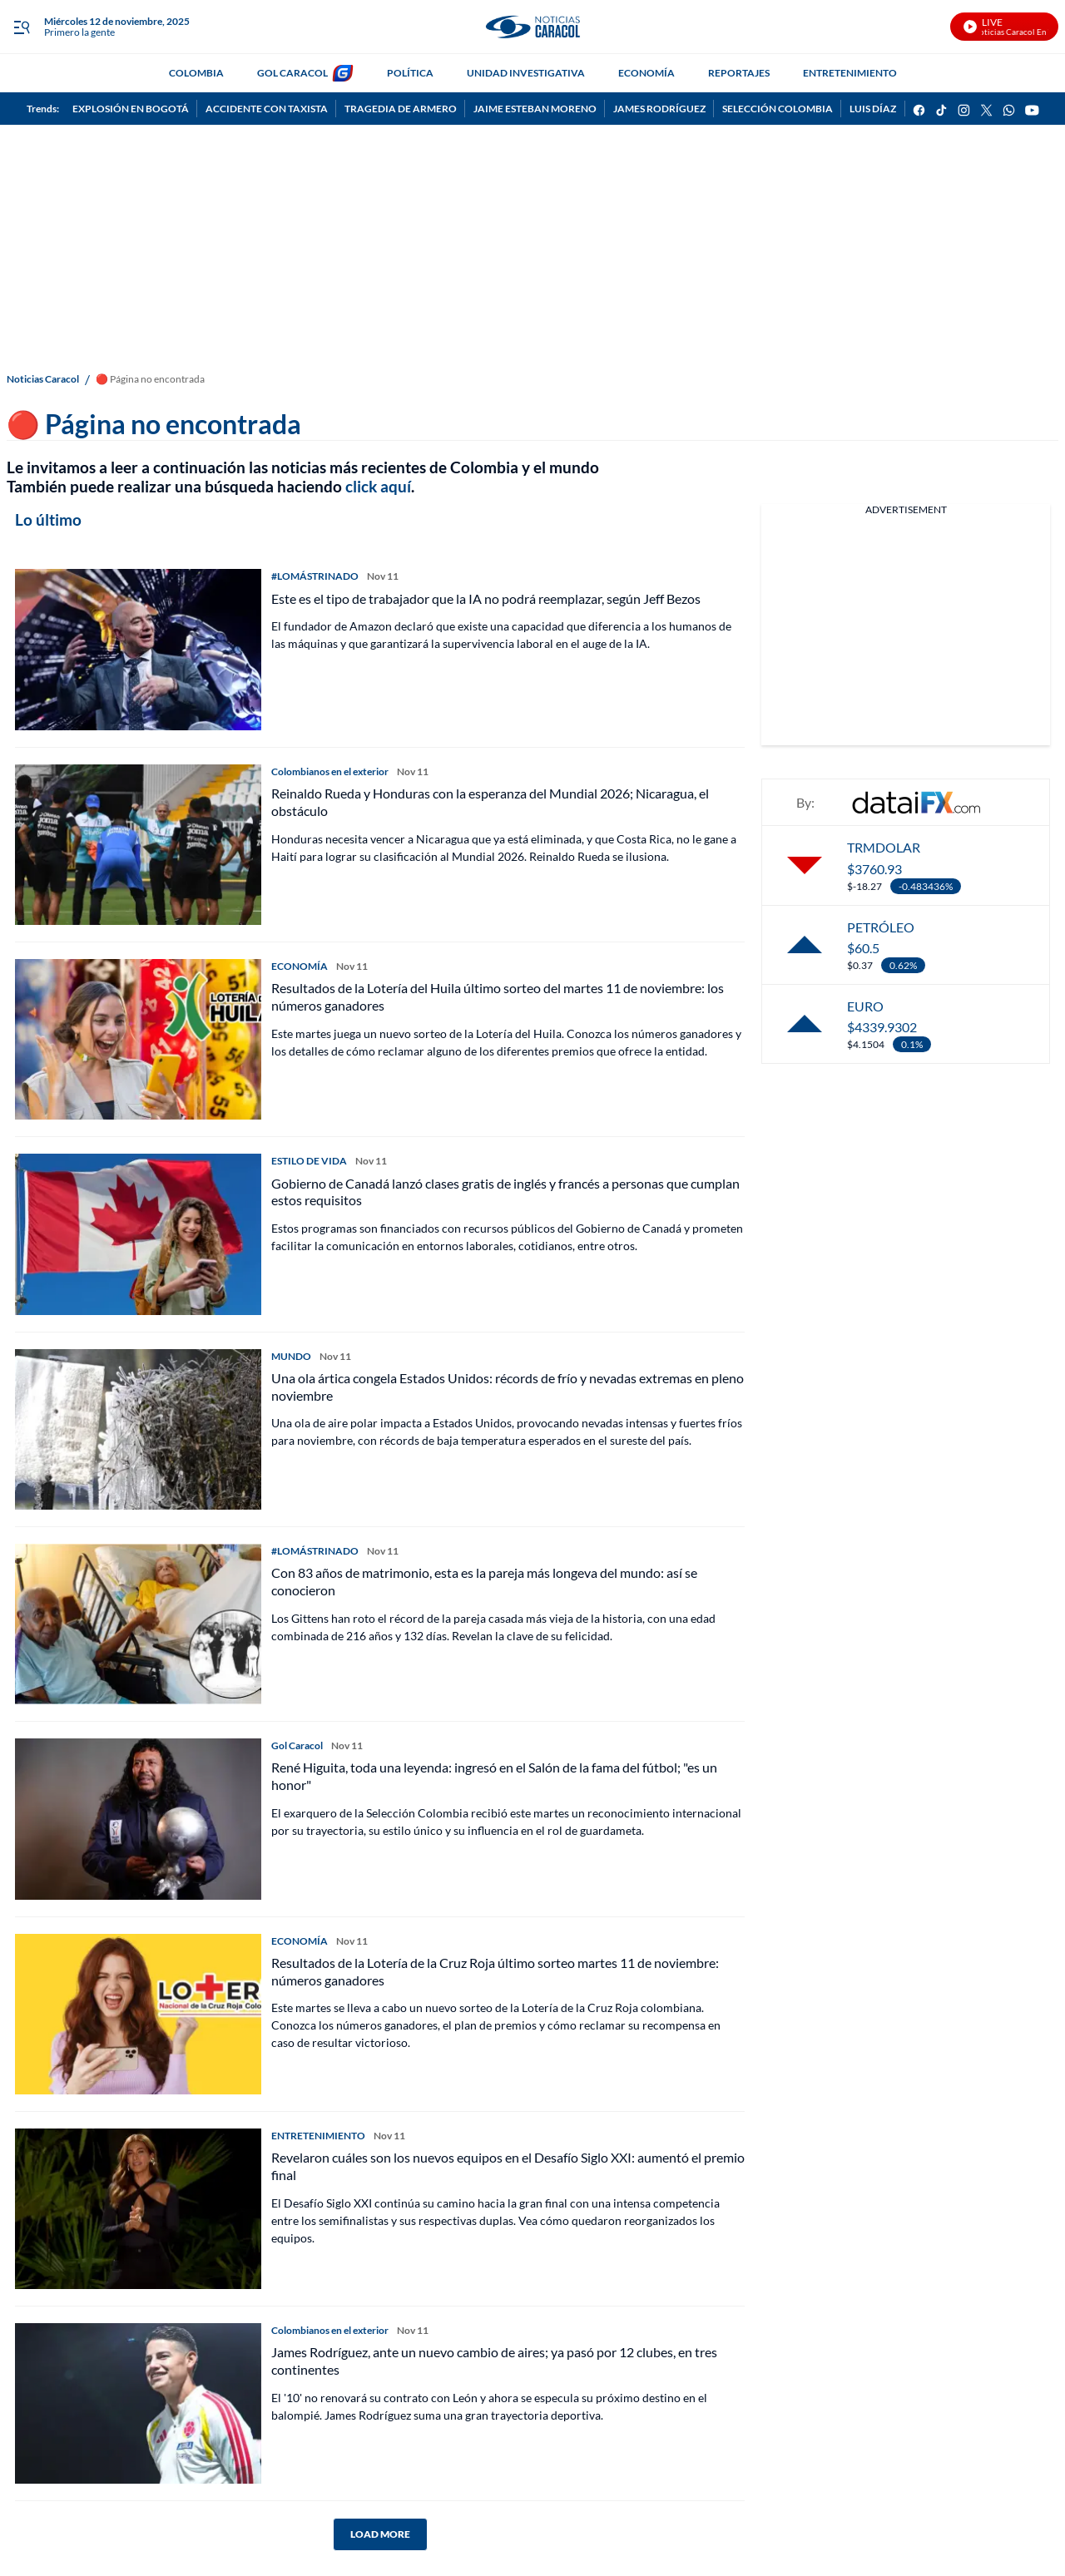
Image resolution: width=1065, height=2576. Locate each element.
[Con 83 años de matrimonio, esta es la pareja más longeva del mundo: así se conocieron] (138, 1624)
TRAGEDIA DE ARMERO (400, 108)
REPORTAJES (739, 73)
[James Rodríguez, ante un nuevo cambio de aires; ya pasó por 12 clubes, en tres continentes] (138, 2403)
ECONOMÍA (646, 73)
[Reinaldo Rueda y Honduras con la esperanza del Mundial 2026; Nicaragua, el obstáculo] (138, 844)
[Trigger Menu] (21, 27)
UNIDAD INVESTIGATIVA (526, 73)
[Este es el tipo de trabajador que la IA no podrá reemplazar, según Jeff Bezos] (138, 649)
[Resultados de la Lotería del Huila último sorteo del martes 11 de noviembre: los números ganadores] (138, 1039)
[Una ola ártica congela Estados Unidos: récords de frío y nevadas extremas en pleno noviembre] (138, 1429)
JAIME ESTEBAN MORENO (535, 108)
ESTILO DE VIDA (309, 1161)
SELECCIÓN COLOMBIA (777, 108)
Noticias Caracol (43, 379)
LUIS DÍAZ (873, 108)
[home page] (532, 27)
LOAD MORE (380, 2534)
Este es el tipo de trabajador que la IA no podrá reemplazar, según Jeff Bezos (486, 598)
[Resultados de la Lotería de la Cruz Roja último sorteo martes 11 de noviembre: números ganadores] (138, 2014)
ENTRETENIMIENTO (850, 73)
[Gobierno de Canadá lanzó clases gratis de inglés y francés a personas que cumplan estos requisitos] (138, 1234)
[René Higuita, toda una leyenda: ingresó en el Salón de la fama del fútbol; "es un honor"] (138, 1818)
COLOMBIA (196, 73)
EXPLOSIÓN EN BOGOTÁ (130, 108)
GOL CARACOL (292, 73)
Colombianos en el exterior (330, 771)
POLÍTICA (410, 73)
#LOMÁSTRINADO (315, 576)
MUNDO (291, 1356)
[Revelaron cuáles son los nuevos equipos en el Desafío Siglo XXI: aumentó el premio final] (138, 2209)
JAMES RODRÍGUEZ (659, 108)
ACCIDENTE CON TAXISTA (267, 108)
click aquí (378, 486)
